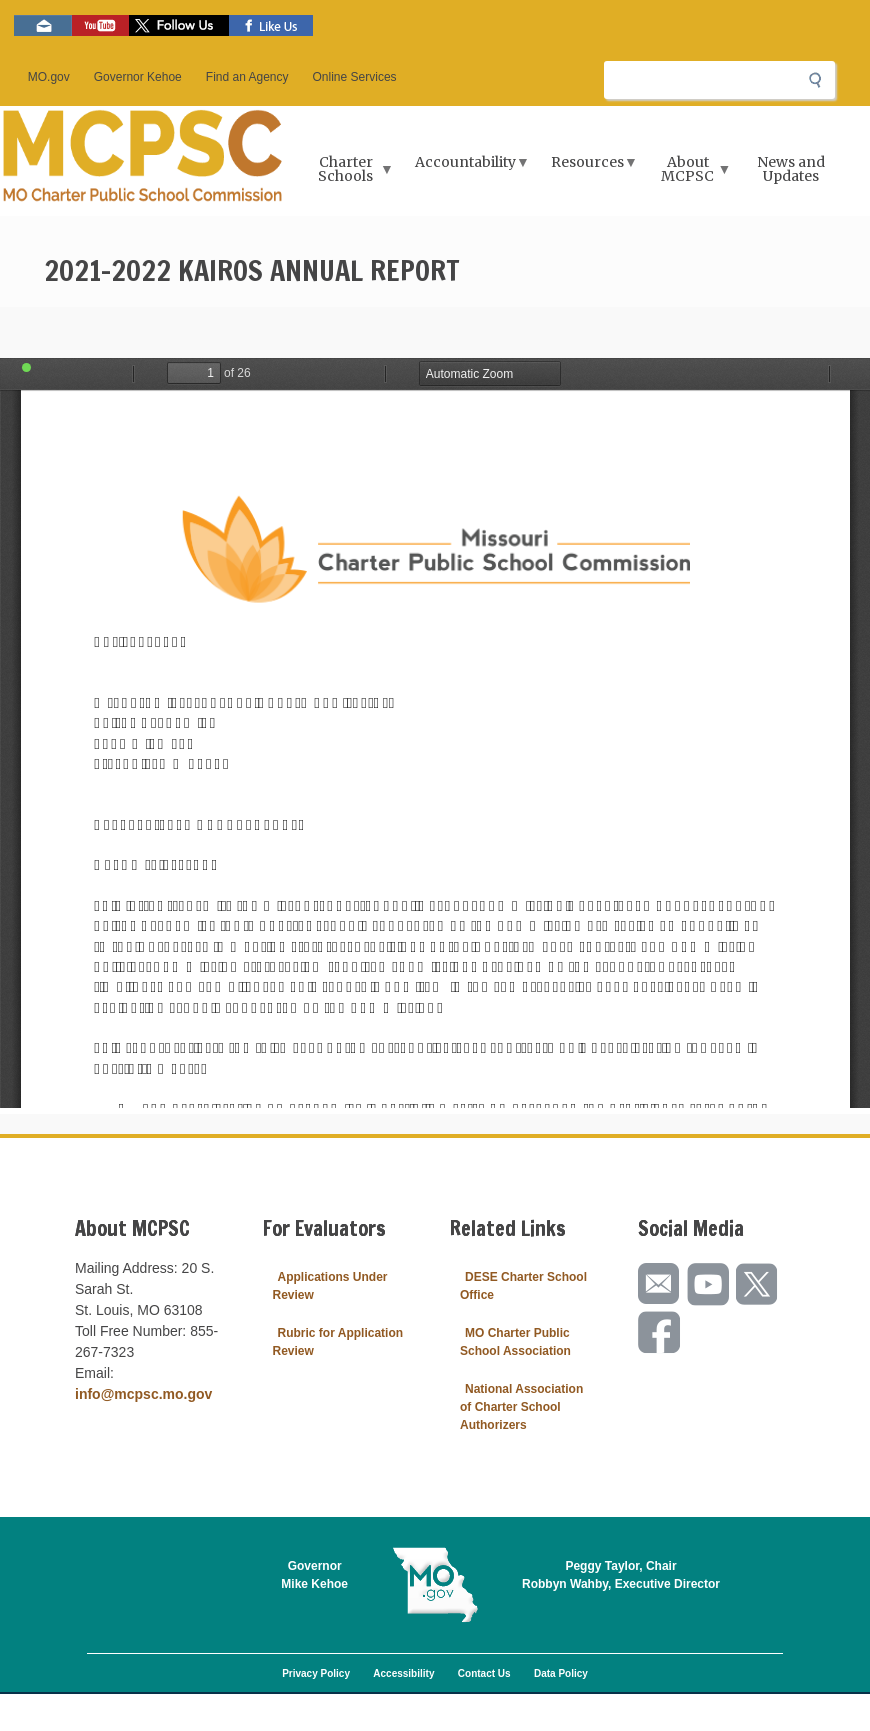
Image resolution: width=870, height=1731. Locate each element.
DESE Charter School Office (523, 1286)
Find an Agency (247, 77)
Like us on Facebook (271, 25)
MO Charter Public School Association (515, 1342)
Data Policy (561, 1673)
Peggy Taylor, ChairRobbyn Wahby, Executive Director (621, 1575)
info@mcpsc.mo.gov (143, 1394)
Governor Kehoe (138, 77)
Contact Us (484, 1673)
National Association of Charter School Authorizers (521, 1407)
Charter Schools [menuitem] (347, 175)
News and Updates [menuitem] (791, 169)
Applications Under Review (330, 1286)
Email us (43, 25)
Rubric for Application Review (338, 1342)
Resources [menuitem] (590, 168)
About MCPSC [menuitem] (690, 175)
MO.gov (49, 77)
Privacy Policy (316, 1673)
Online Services (355, 77)
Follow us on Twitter (179, 25)
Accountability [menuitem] (468, 168)
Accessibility (403, 1673)
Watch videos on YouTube (100, 25)
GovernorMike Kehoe (314, 1575)
